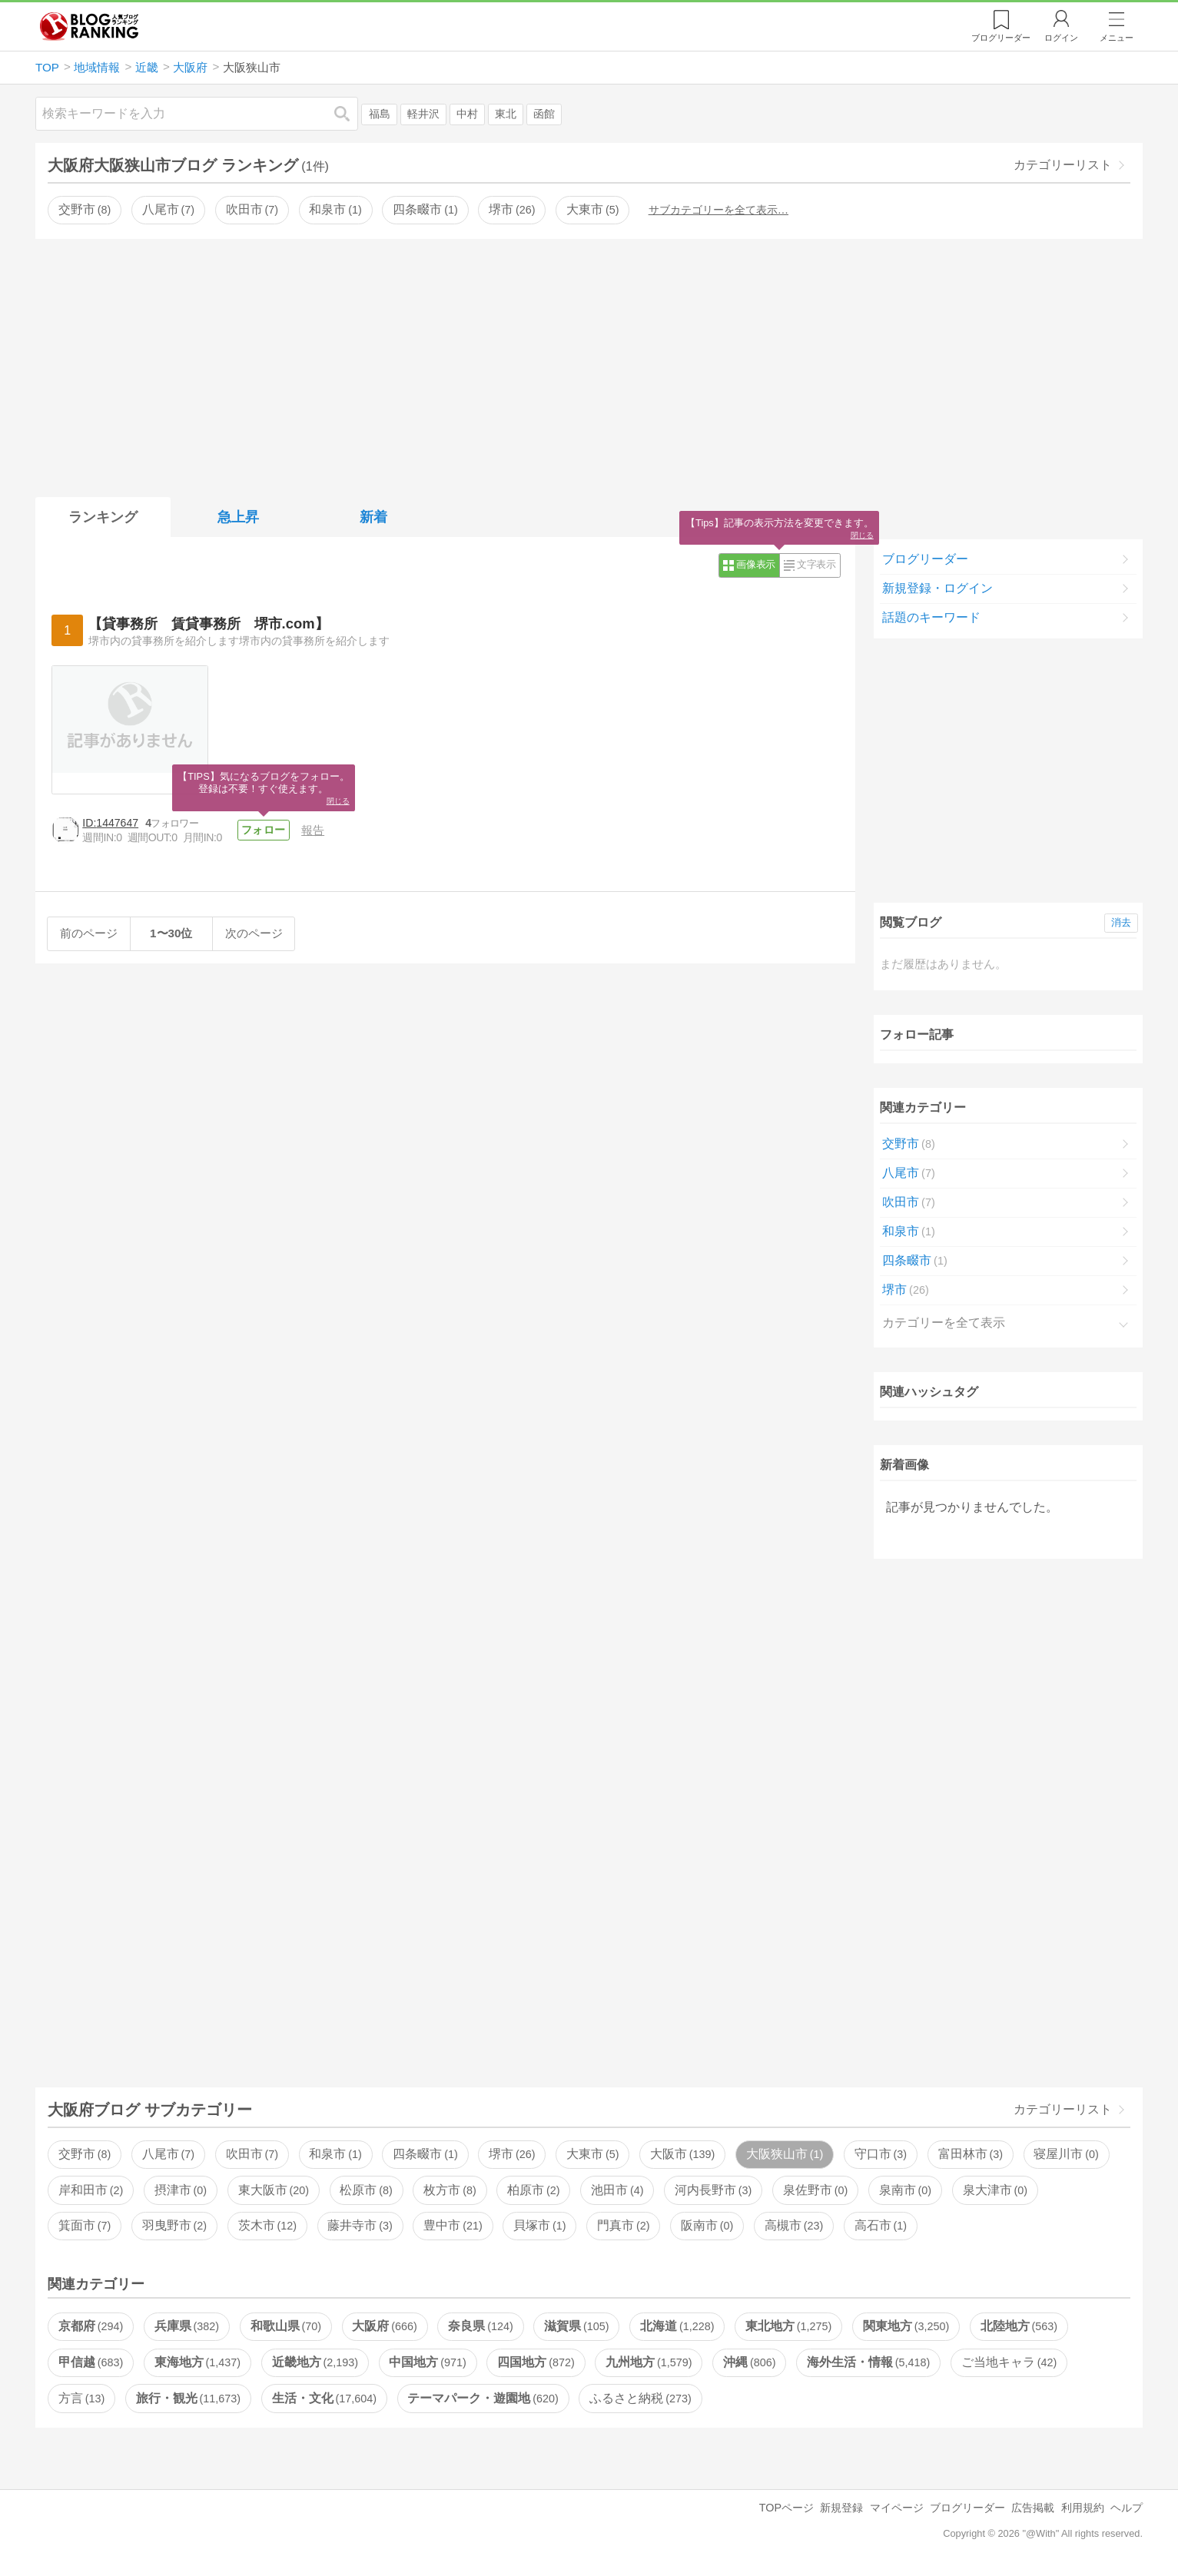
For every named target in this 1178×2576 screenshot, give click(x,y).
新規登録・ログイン (937, 588)
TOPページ (786, 2507)
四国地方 (535, 2362)
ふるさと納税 (640, 2398)
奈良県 (480, 2325)
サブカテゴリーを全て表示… (718, 210)
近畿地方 (315, 2362)
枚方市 (449, 2189)
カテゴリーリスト (1063, 164)
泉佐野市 (815, 2189)
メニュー (1116, 37)
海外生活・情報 (868, 2362)
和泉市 (335, 209)
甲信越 (90, 2362)
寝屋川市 (1066, 2153)
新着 (373, 517)
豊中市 (452, 2225)
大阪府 (384, 2325)
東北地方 (788, 2325)
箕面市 (84, 2225)
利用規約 (1082, 2507)
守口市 (880, 2153)
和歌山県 (286, 2325)
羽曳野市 (174, 2225)
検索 (349, 113)
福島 (379, 114)
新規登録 (841, 2507)
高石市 (880, 2225)
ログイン (1061, 37)
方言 (81, 2398)
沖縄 (749, 2362)
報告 (312, 830)
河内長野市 (713, 2189)
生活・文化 (324, 2398)
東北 (505, 114)
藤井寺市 (359, 2225)
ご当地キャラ (1009, 2362)
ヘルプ (1126, 2507)
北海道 (677, 2325)
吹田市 (252, 209)
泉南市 (905, 2189)
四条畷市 (425, 209)
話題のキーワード (931, 617)
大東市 (592, 209)
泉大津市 (995, 2189)
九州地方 (649, 2362)
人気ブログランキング (89, 26)
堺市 (512, 209)
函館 (544, 114)
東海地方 (197, 2362)
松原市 (366, 2189)
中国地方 (427, 2362)
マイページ (897, 2507)
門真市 (623, 2225)
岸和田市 (90, 2189)
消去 (1121, 922)
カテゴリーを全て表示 (943, 1322)
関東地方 (906, 2325)
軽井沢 (423, 114)
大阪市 (682, 2153)
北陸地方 (1019, 2325)
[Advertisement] (589, 364)
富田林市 (970, 2153)
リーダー (1000, 37)
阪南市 (707, 2225)
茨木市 (267, 2225)
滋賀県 (576, 2325)
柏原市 (533, 2189)
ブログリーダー (925, 558)
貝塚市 (539, 2225)
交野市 (84, 209)
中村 (467, 114)
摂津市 (180, 2189)
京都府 (90, 2325)
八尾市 (168, 209)
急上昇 (238, 517)
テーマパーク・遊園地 (482, 2398)
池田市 (617, 2189)
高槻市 (794, 2225)
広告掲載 (1032, 2507)
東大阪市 (273, 2189)
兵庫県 (186, 2325)
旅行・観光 (188, 2398)
